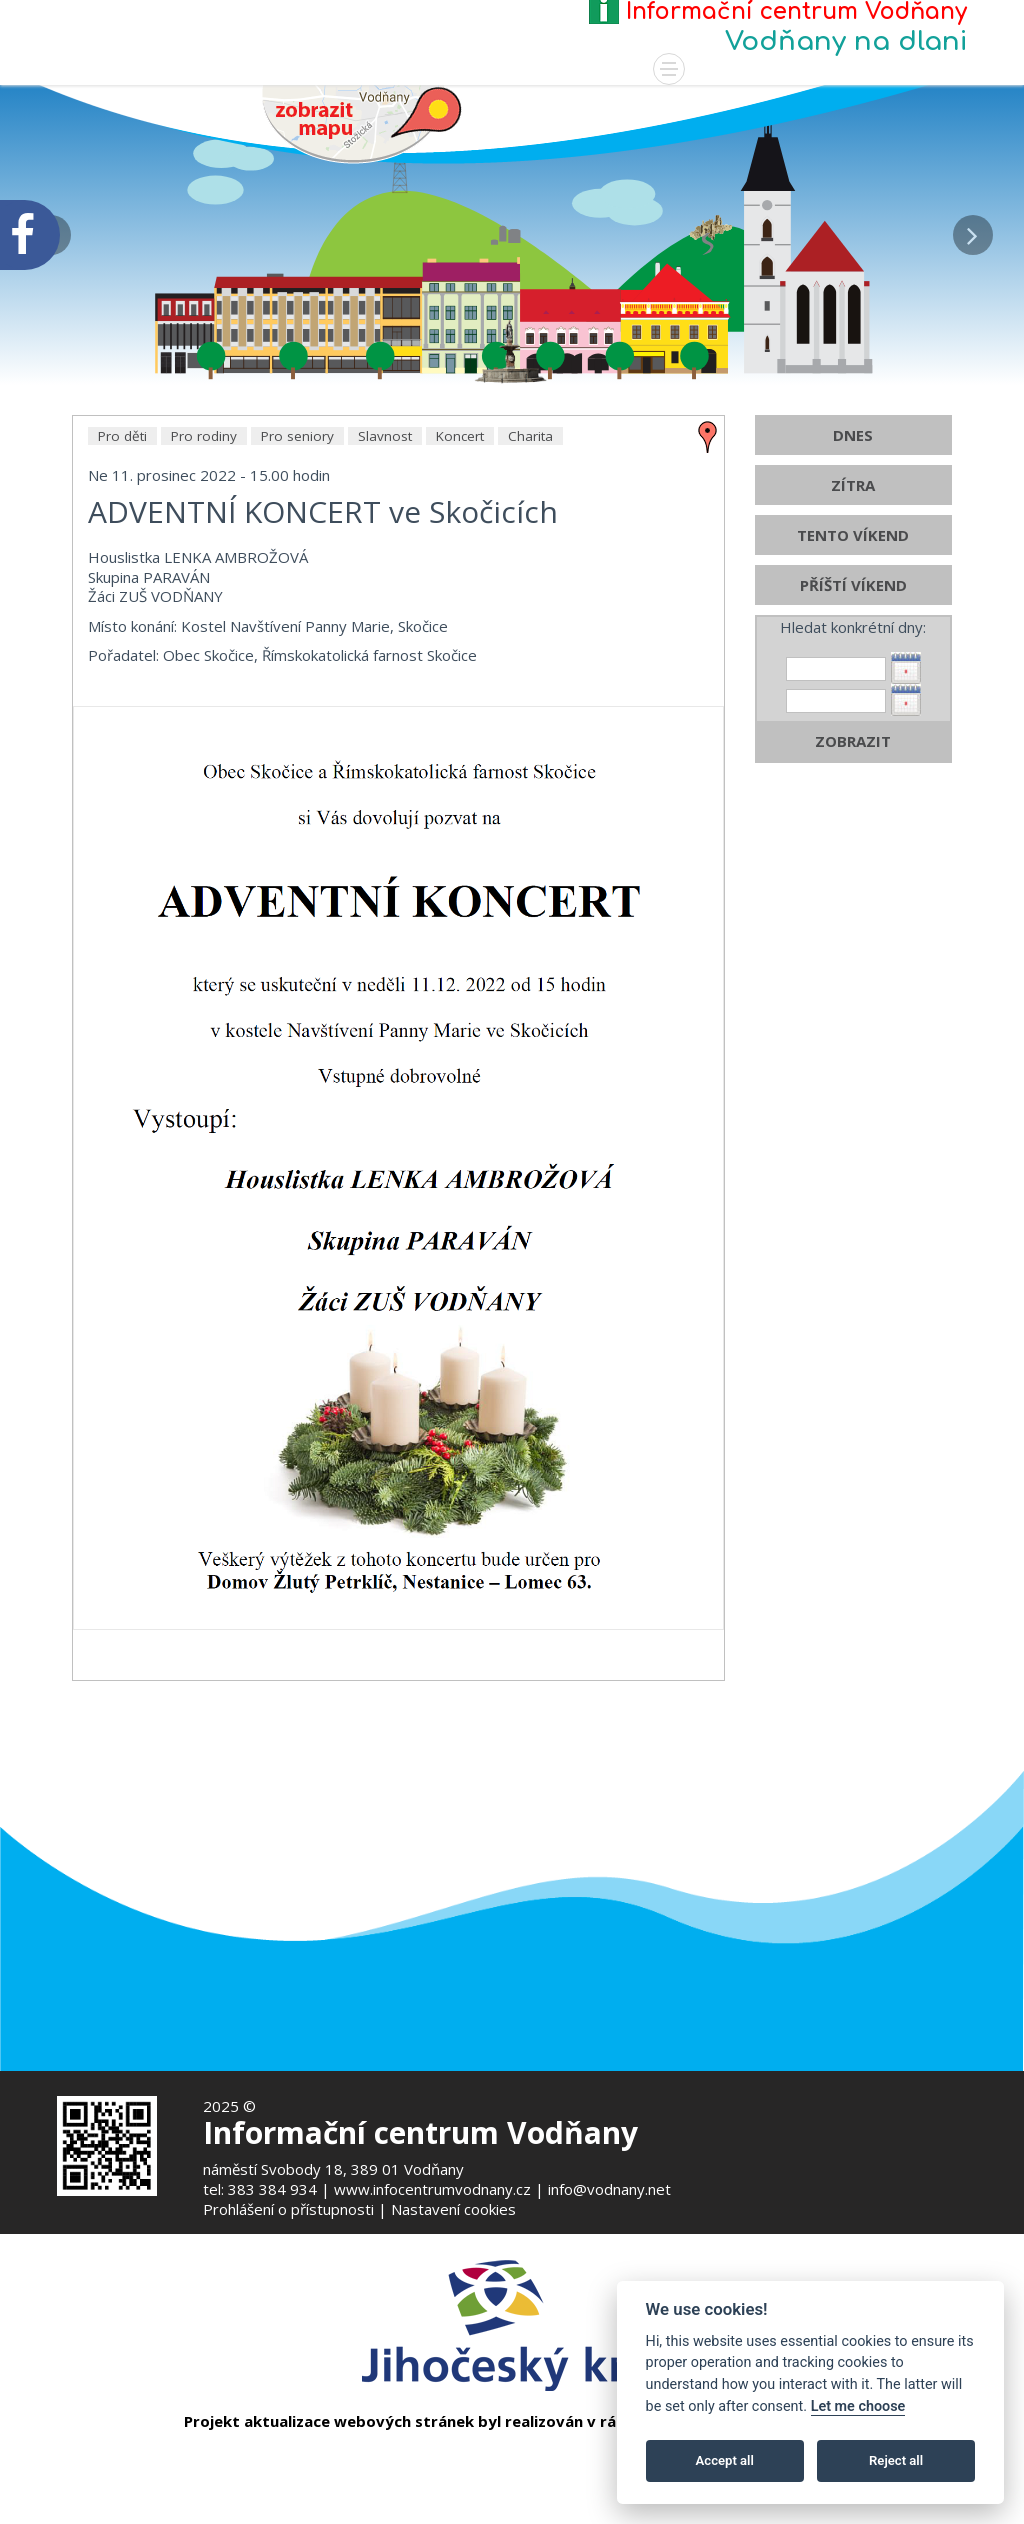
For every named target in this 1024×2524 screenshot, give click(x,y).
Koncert (460, 577)
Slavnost (385, 577)
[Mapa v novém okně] (362, 122)
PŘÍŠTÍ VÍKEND (853, 726)
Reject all (896, 2460)
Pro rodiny (204, 577)
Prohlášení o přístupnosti (288, 2209)
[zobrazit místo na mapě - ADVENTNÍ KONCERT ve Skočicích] (708, 576)
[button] (973, 230)
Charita (530, 577)
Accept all (725, 2460)
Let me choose (858, 2406)
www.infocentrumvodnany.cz (432, 2189)
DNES (853, 576)
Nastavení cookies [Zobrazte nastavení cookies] (453, 2209)
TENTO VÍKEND (853, 676)
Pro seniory (297, 577)
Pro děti (122, 577)
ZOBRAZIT (853, 882)
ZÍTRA (853, 626)
